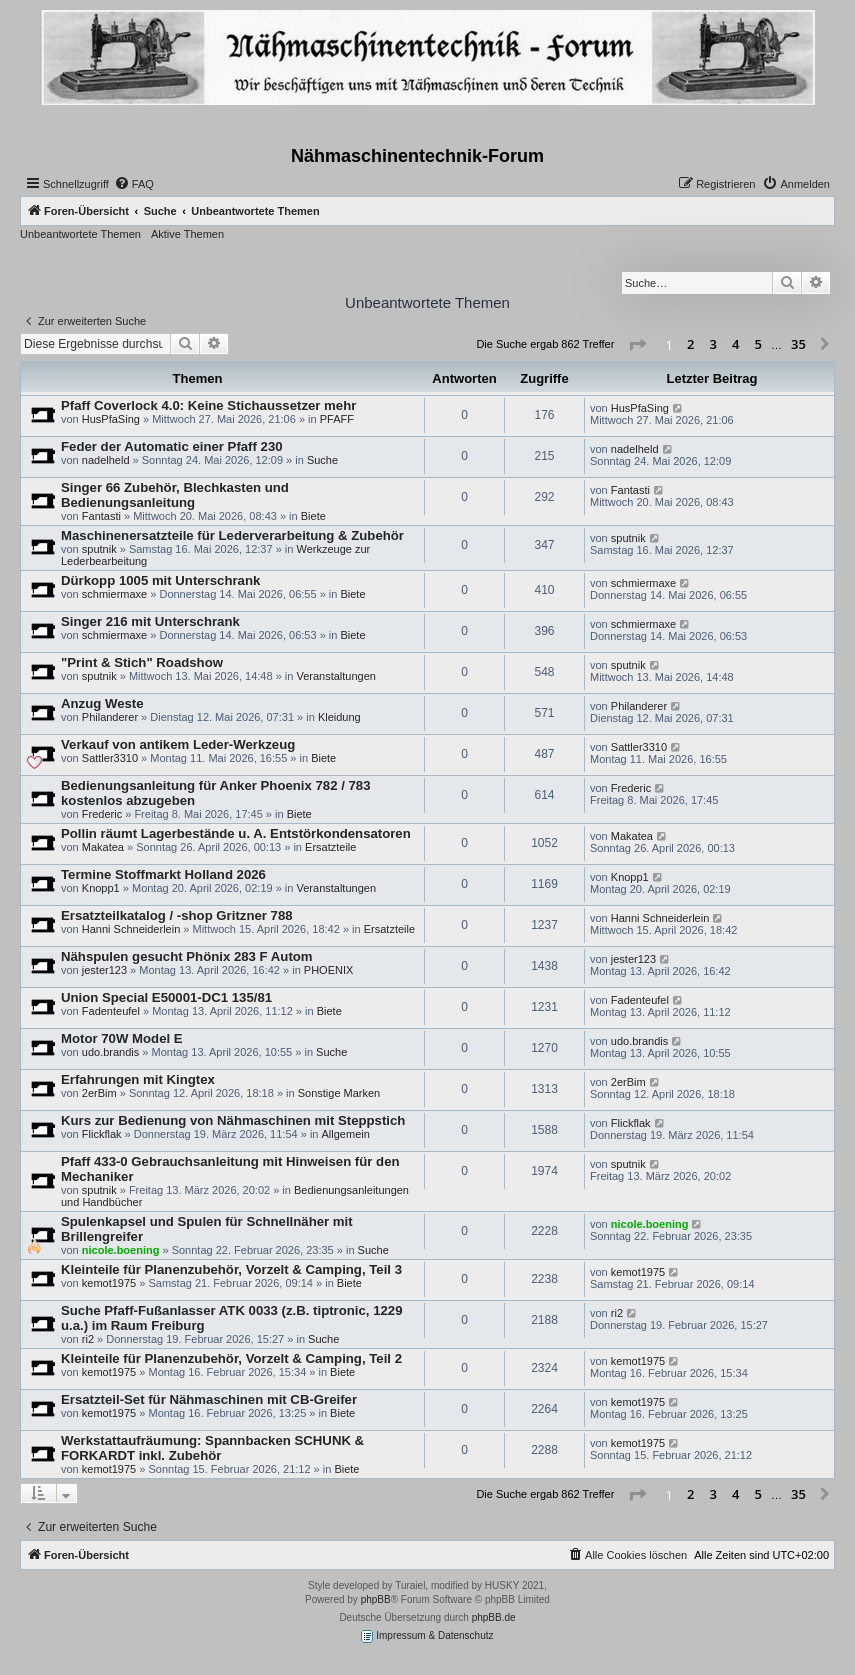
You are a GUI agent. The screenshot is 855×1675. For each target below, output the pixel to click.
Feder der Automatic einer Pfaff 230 (172, 446)
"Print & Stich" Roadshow (142, 662)
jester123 (104, 970)
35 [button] (798, 344)
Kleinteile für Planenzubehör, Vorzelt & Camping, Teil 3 (231, 1269)
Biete (313, 516)
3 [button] (713, 344)
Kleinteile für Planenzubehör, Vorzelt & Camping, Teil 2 (231, 1358)
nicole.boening (121, 1250)
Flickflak (102, 1134)
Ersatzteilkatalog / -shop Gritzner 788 (177, 915)
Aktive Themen (187, 234)
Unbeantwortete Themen (80, 234)
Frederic (102, 814)
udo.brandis (111, 1052)
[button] (637, 345)
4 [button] (735, 344)
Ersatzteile (330, 847)
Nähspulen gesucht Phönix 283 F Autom (187, 956)
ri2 (88, 1339)
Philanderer (110, 717)
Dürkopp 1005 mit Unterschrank (160, 580)
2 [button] (690, 344)
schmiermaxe (114, 594)
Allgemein (346, 1134)
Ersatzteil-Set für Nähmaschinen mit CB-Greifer (209, 1399)
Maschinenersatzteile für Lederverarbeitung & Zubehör (232, 535)
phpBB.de (494, 1617)
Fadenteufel (111, 1011)
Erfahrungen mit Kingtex (138, 1079)
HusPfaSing (111, 419)
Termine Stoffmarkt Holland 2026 (163, 874)
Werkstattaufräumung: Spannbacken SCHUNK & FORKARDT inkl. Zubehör (212, 1448)
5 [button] (758, 344)
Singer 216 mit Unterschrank (150, 621)
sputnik (99, 549)
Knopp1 (101, 888)
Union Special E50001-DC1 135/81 (166, 997)
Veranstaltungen (336, 676)
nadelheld (106, 460)
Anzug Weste (102, 703)
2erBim (99, 1093)
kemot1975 (109, 1283)
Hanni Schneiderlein (131, 929)
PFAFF (337, 419)
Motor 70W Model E (122, 1038)
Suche (322, 460)
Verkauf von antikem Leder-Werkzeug (178, 744)
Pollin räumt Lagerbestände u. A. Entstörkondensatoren (236, 833)
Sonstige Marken (339, 1093)
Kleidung (339, 717)
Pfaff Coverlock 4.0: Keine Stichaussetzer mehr (208, 405)
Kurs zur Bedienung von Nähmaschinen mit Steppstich (233, 1120)
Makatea (103, 847)
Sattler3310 (110, 758)
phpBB (376, 1599)
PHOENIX (329, 970)
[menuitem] (134, 184)
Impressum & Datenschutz (427, 1636)
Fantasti (101, 516)
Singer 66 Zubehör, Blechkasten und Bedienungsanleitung (175, 495)
